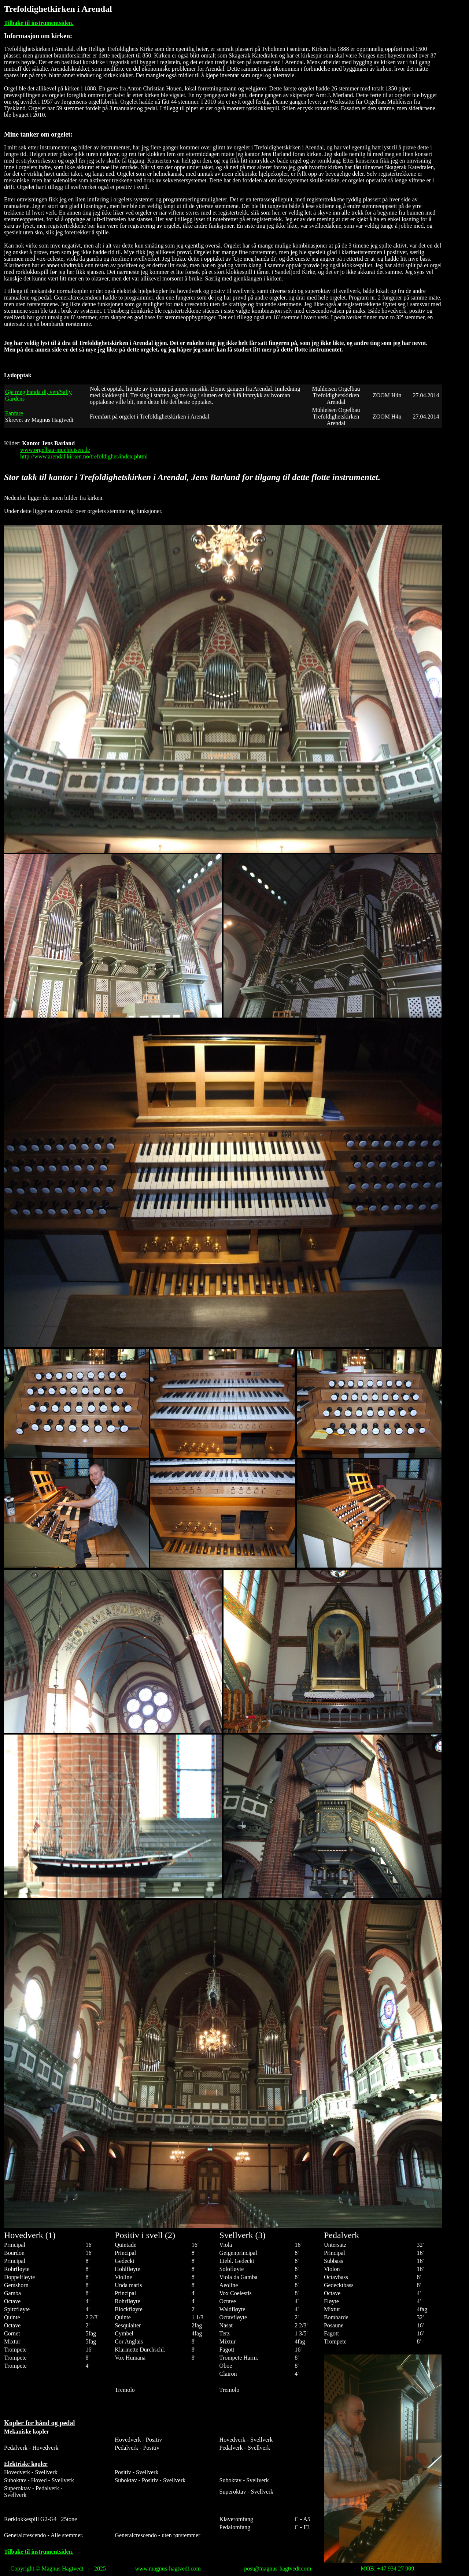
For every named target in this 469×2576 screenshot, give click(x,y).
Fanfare (14, 413)
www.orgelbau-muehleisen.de (55, 450)
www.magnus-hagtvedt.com (168, 2568)
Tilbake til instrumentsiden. (39, 23)
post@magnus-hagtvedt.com (277, 2568)
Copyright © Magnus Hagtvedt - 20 (55, 2568)
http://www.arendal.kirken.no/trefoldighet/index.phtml (84, 456)
